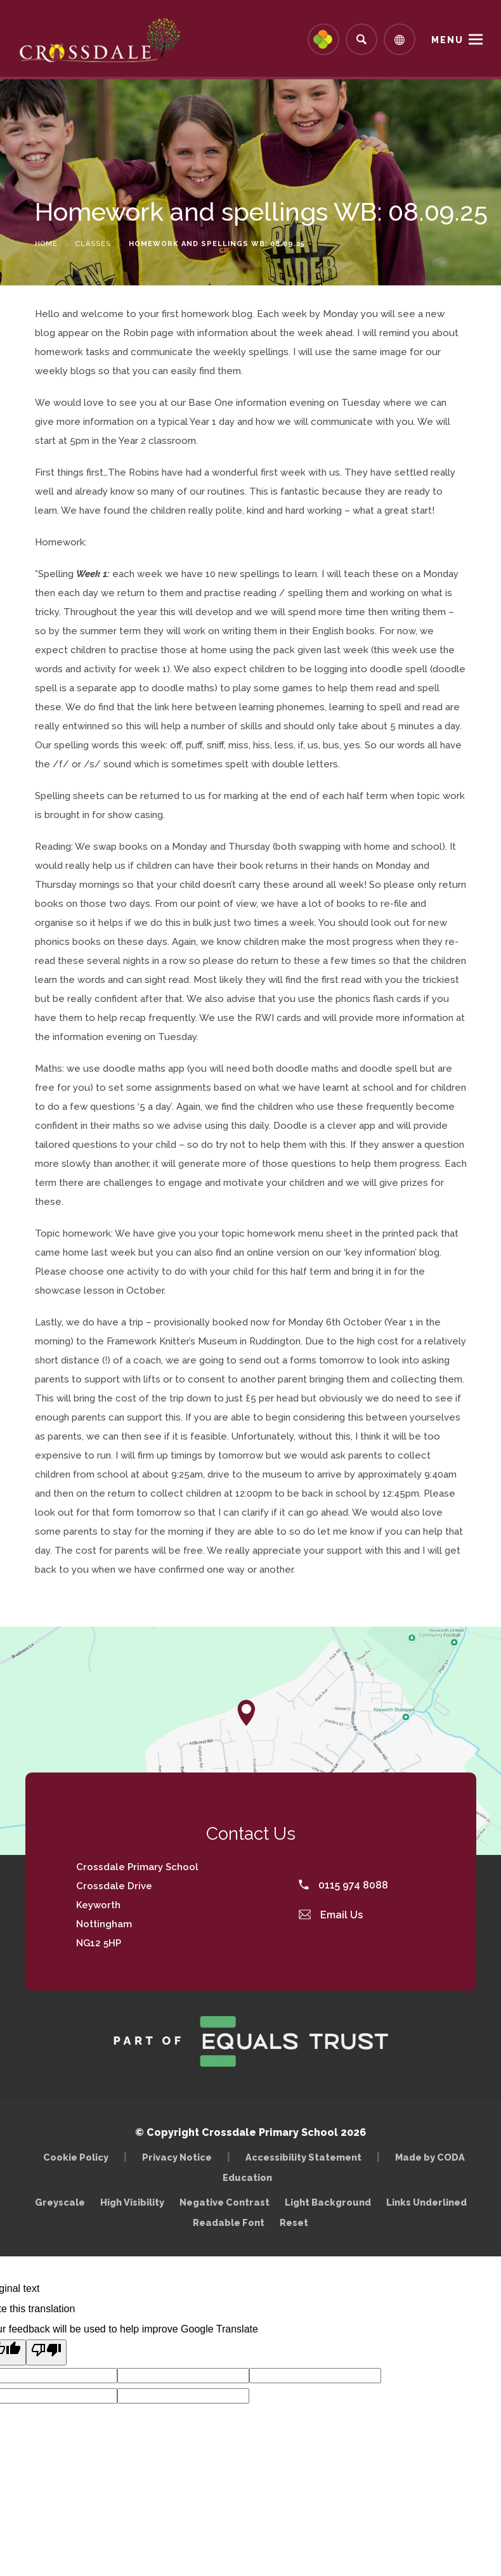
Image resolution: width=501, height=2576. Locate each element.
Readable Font (228, 2222)
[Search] (361, 39)
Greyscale (60, 2202)
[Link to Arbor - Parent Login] (323, 39)
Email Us (331, 1915)
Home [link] (46, 244)
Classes (93, 244)
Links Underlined (426, 2202)
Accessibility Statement (303, 2157)
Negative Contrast (224, 2202)
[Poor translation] (46, 2352)
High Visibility (132, 2202)
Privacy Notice (177, 2157)
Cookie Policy (75, 2157)
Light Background (328, 2202)
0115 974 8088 (343, 1885)
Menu (447, 40)
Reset (294, 2222)
